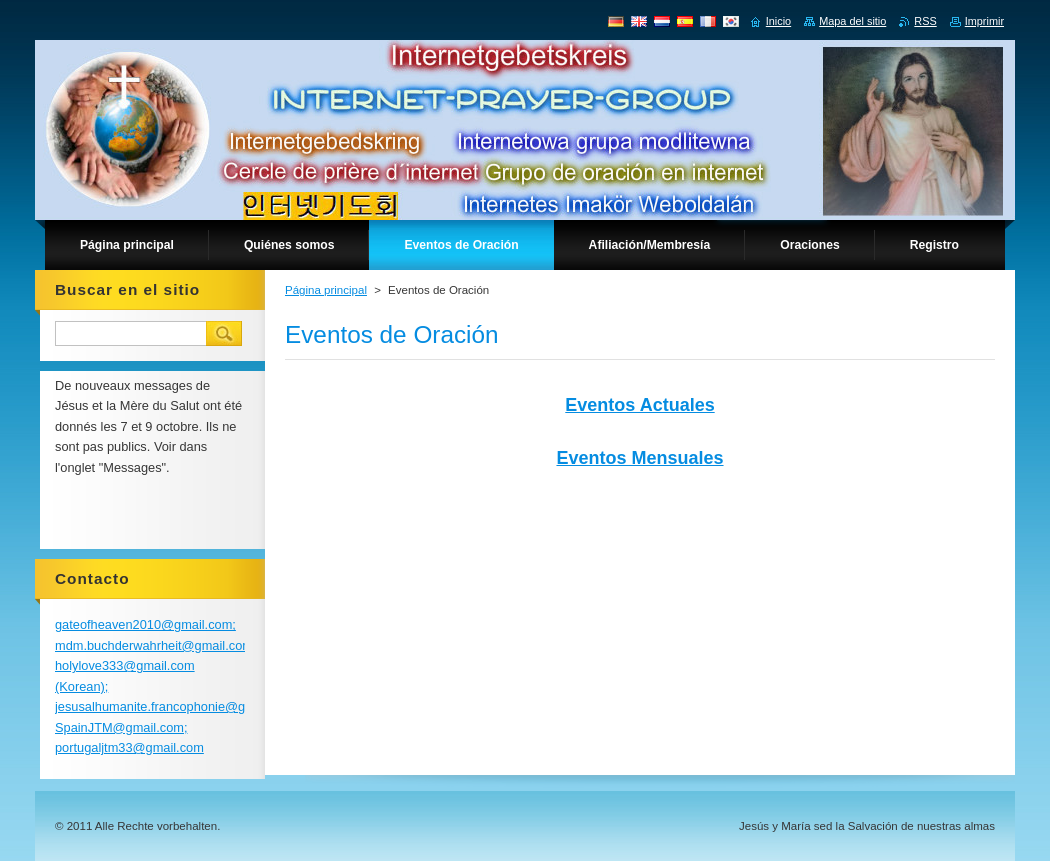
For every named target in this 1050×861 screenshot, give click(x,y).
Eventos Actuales (639, 405)
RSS (925, 21)
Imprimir (984, 21)
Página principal (326, 290)
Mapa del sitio (852, 21)
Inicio (778, 21)
